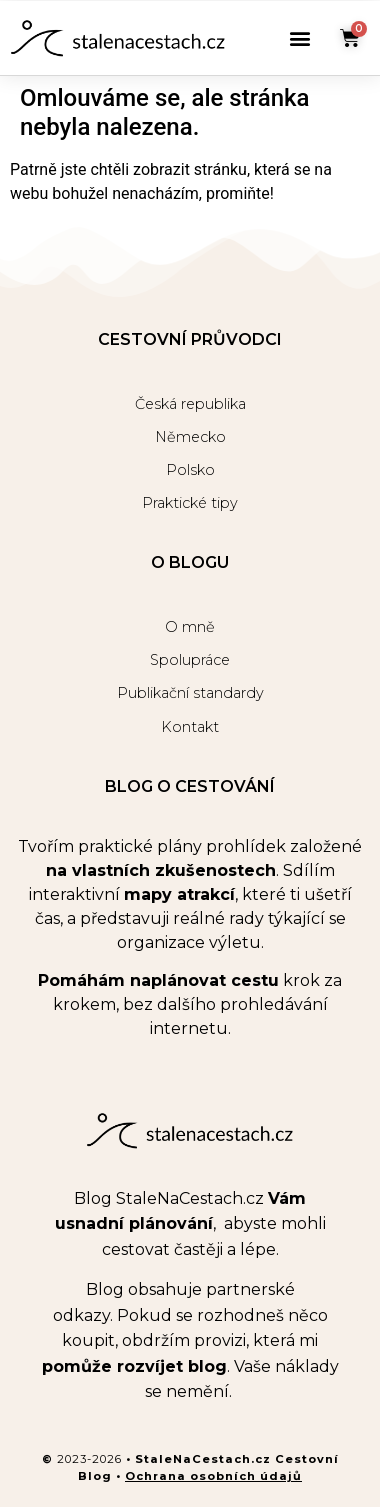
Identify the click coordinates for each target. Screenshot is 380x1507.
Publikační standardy (190, 693)
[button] (299, 38)
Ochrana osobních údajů (213, 1476)
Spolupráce (190, 660)
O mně (190, 627)
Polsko (190, 470)
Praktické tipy (190, 503)
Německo (190, 437)
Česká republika (190, 404)
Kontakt (190, 727)
